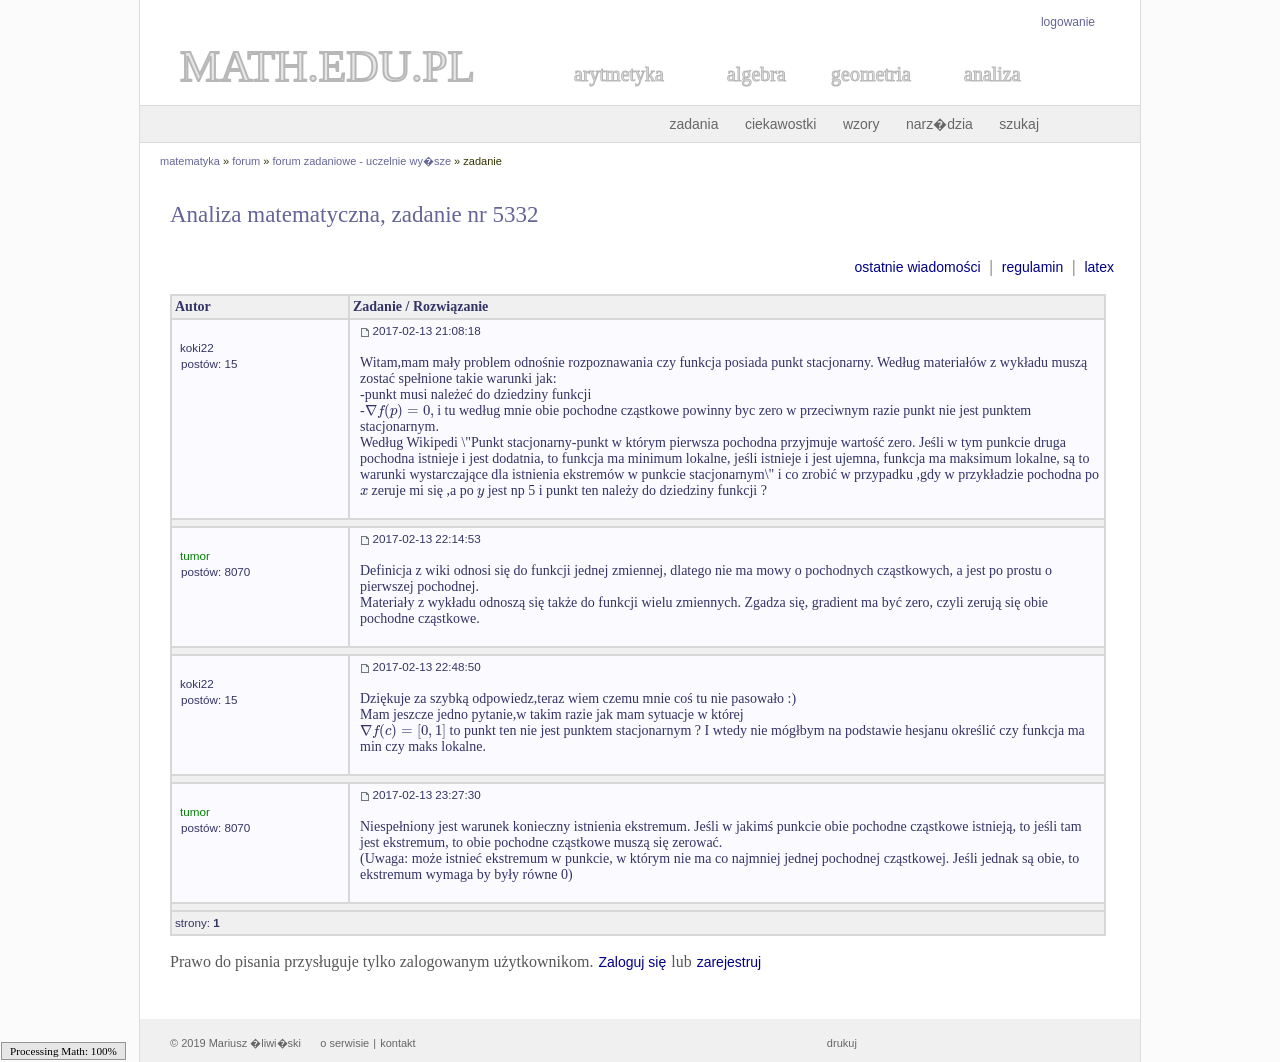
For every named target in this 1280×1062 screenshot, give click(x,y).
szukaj (1019, 124)
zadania (693, 124)
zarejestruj (729, 962)
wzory (861, 124)
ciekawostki (781, 124)
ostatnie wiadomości (917, 267)
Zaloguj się (632, 962)
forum (246, 161)
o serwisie (344, 1043)
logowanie (1068, 22)
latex (1099, 267)
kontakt (397, 1043)
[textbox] (399, 410)
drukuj (842, 1043)
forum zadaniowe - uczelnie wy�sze (362, 161)
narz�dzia (939, 124)
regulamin (1032, 267)
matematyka (190, 161)
